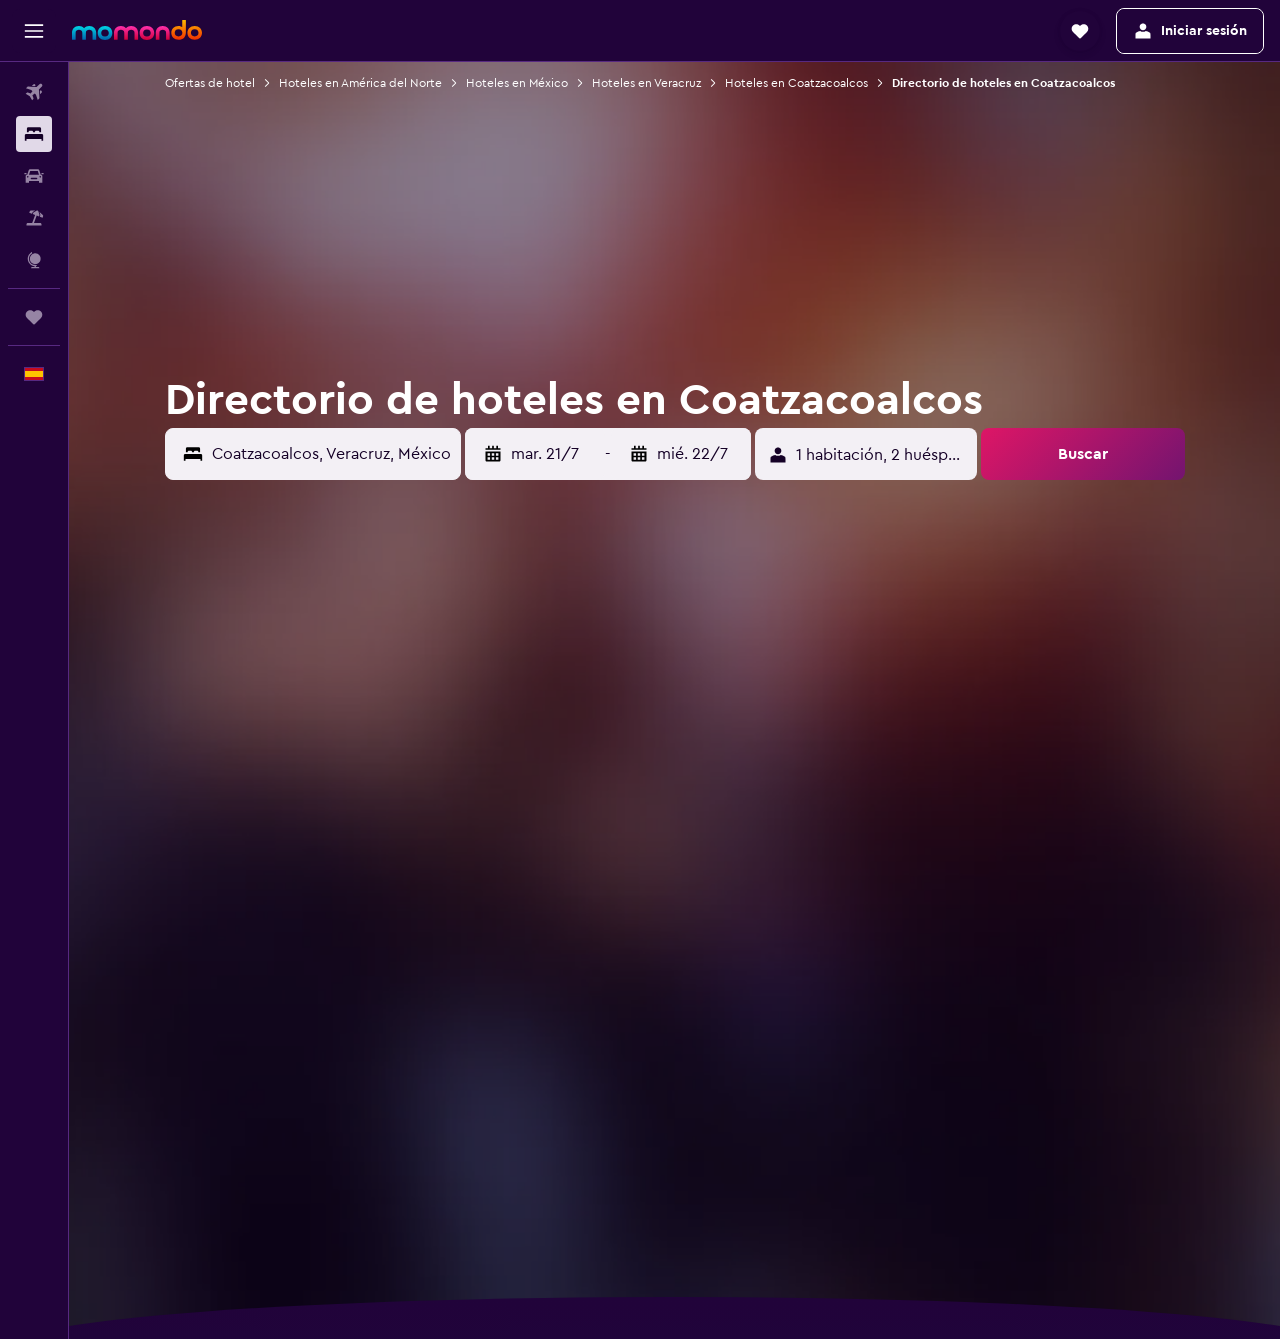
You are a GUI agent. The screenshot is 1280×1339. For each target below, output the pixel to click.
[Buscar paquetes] (34, 218)
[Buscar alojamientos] (34, 134)
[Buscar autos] (34, 176)
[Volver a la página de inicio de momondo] (137, 30)
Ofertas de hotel (210, 83)
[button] (34, 31)
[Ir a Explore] (34, 260)
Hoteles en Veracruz (646, 83)
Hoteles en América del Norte (360, 83)
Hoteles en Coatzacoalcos (796, 83)
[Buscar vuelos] (34, 92)
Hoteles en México (517, 83)
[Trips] (34, 317)
